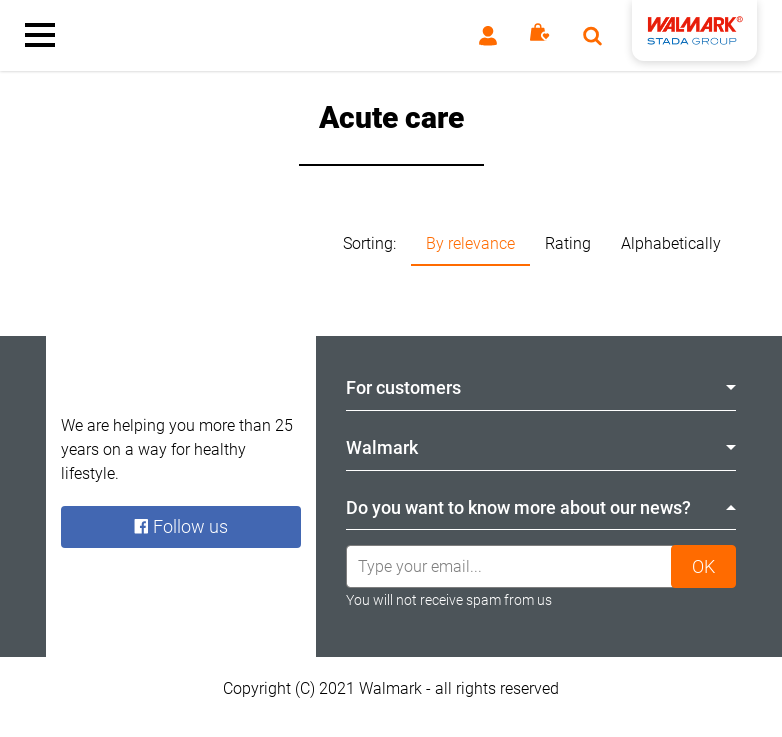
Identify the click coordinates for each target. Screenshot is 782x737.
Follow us (181, 526)
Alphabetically (671, 243)
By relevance (470, 243)
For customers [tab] (541, 387)
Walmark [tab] (541, 447)
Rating (568, 243)
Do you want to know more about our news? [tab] (541, 507)
